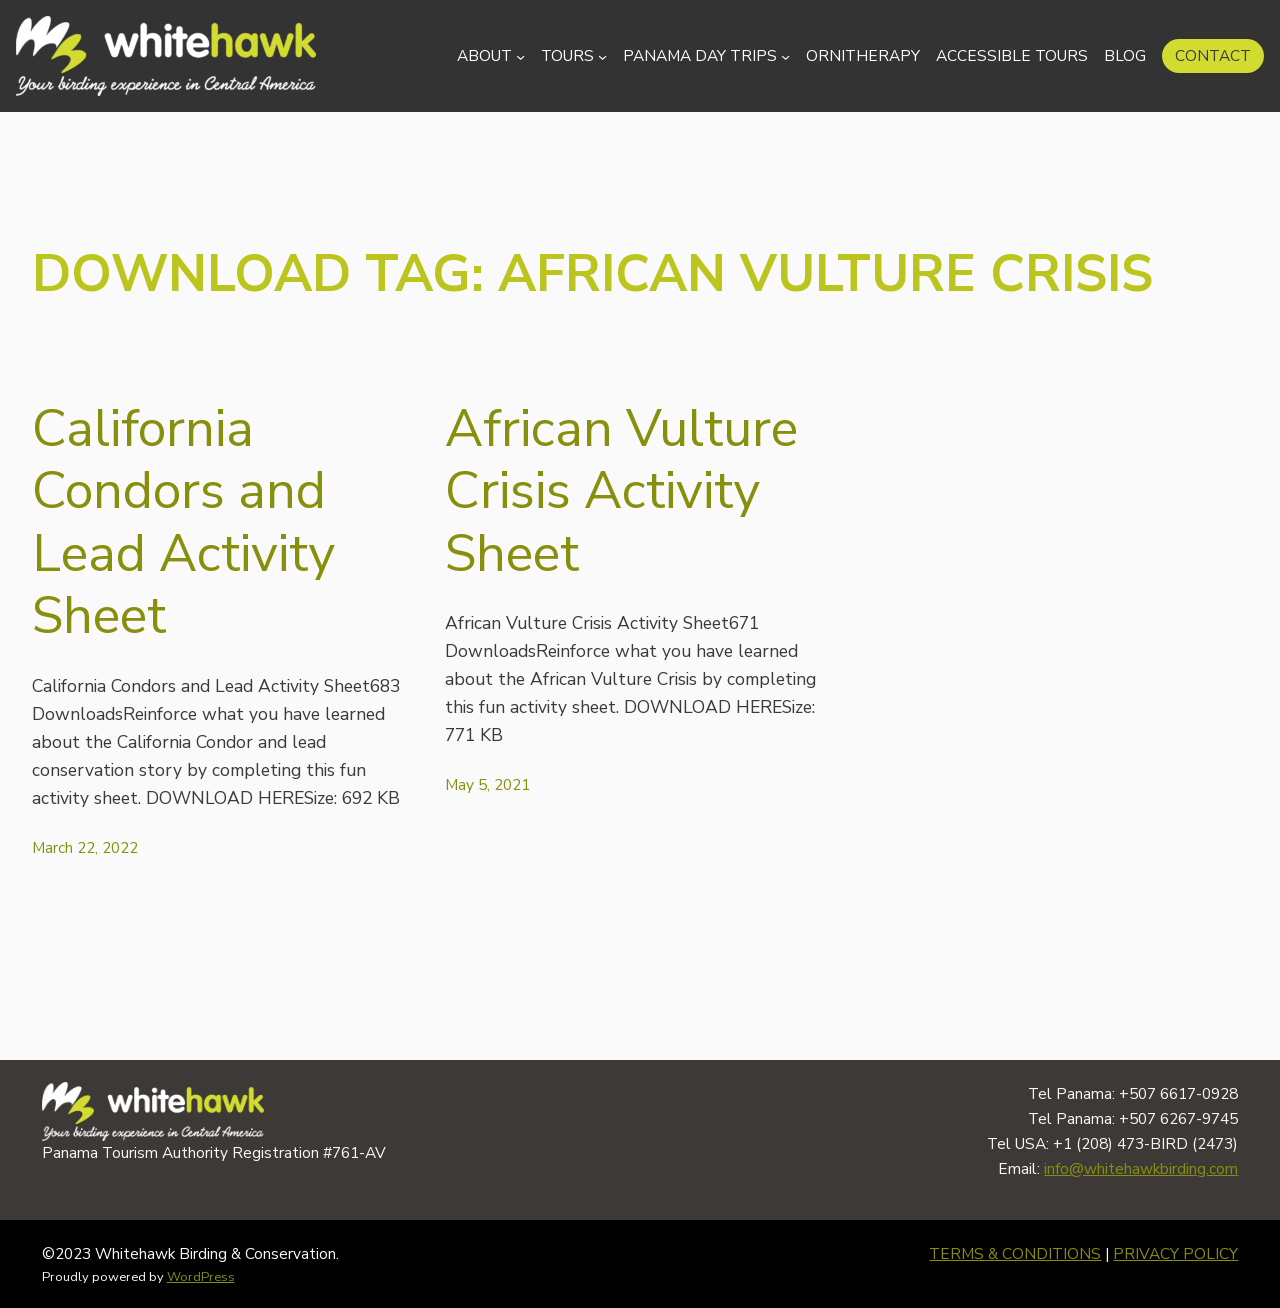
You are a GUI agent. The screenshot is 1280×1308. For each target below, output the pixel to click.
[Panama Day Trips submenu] (785, 55)
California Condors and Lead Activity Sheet (183, 523)
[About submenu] (520, 55)
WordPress (201, 1277)
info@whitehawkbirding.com (1141, 1168)
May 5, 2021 (487, 784)
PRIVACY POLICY (1175, 1253)
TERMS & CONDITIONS (1015, 1253)
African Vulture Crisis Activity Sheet (621, 491)
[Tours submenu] (602, 55)
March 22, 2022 (85, 847)
